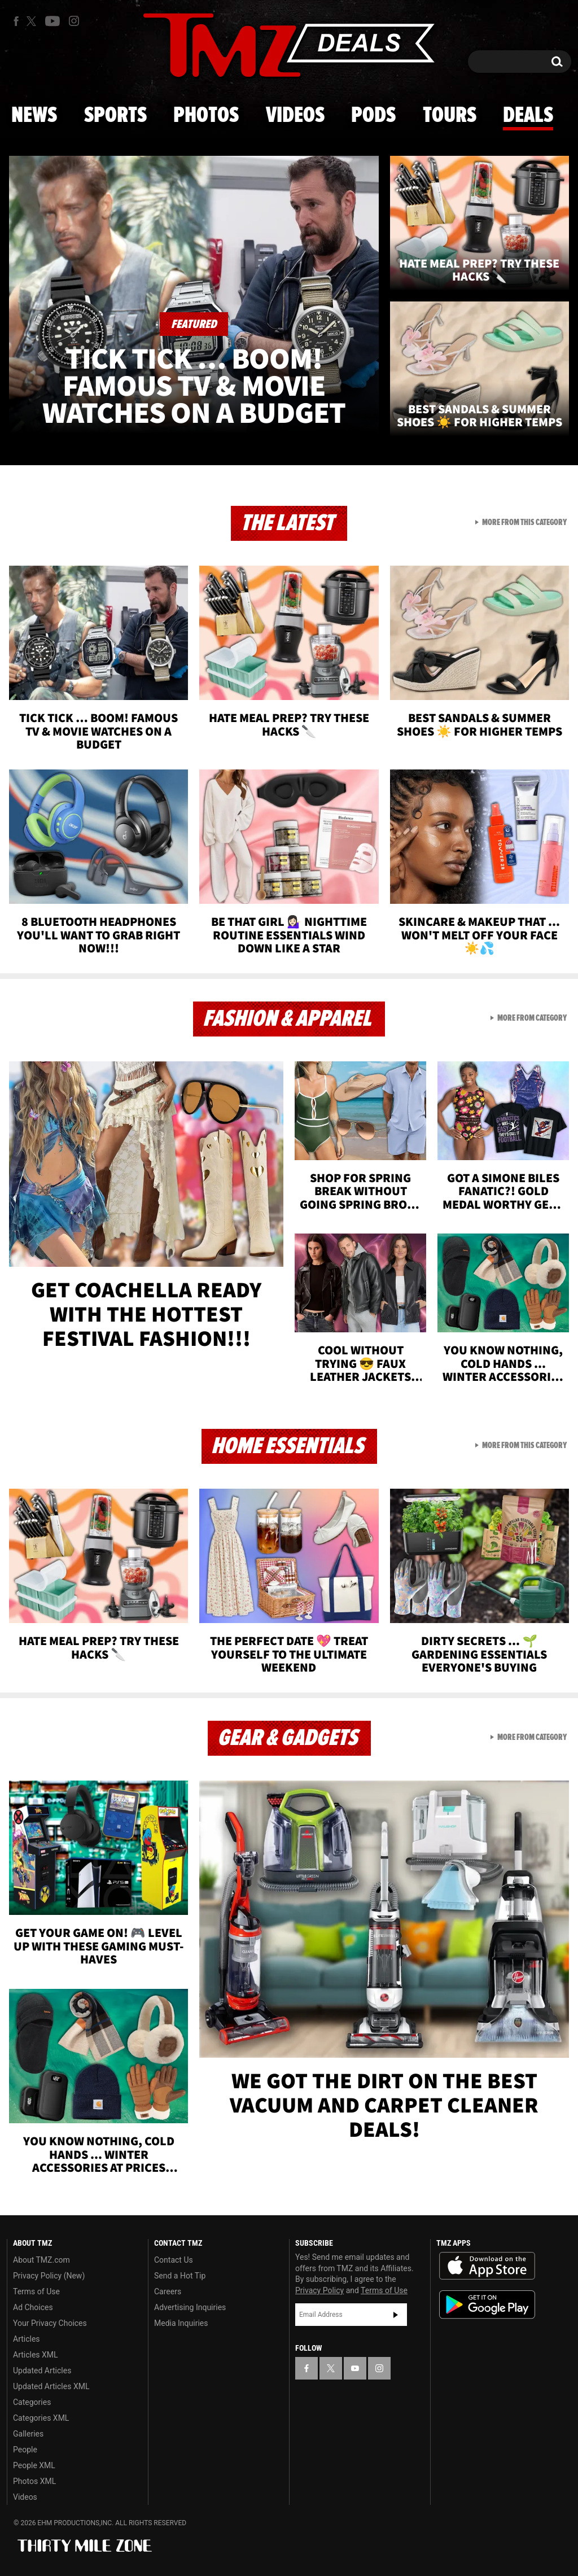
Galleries (28, 2433)
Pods (373, 115)
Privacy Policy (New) (49, 2275)
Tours (449, 115)
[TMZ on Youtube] (52, 21)
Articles (26, 2338)
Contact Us (173, 2259)
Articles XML (35, 2354)
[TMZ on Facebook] (16, 21)
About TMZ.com (41, 2259)
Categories (32, 2402)
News (34, 115)
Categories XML (41, 2417)
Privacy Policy (319, 2290)
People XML (34, 2465)
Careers (167, 2291)
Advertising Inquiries (190, 2307)
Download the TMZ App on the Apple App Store (487, 2266)
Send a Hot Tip (179, 2275)
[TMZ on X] (33, 21)
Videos (295, 115)
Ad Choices (33, 2307)
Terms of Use (36, 2291)
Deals (528, 115)
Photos (206, 115)
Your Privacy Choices (50, 2323)
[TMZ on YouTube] (355, 2368)
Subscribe (395, 2314)
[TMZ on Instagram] (74, 21)
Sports (115, 115)
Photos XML (34, 2481)
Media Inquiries (181, 2323)
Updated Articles (42, 2370)
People (25, 2449)
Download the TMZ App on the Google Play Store (487, 2304)
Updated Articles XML (51, 2386)
